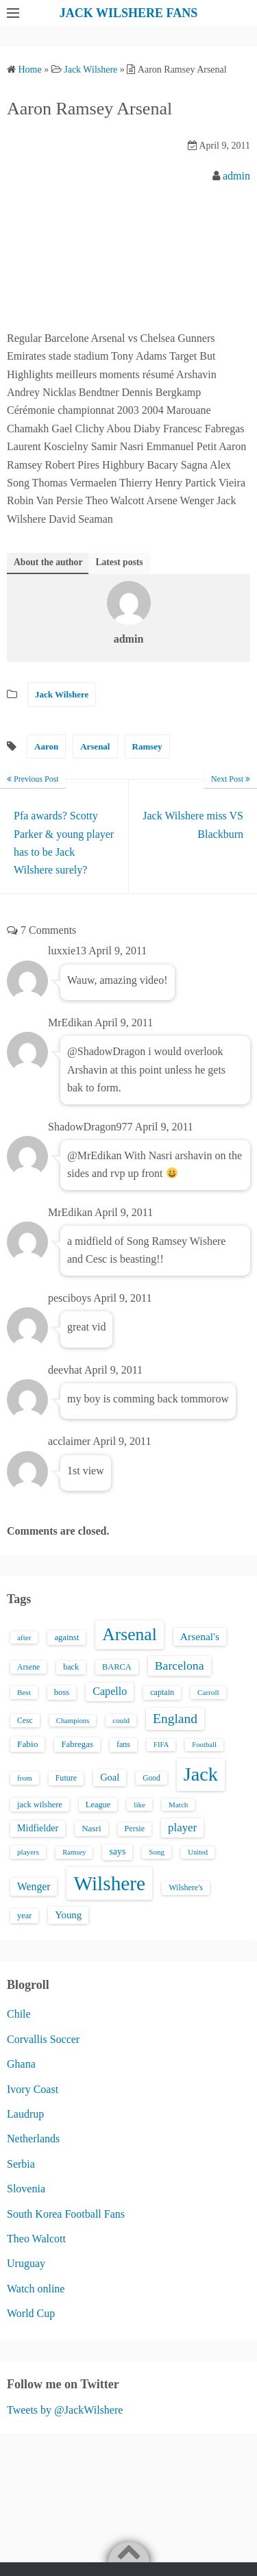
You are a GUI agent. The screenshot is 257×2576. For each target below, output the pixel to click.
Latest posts (119, 562)
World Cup (31, 2313)
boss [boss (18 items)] (62, 1692)
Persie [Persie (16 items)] (135, 1828)
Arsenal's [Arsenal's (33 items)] (199, 1636)
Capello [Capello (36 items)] (110, 1691)
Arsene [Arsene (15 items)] (28, 1667)
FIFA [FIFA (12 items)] (161, 1744)
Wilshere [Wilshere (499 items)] (109, 1883)
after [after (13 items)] (24, 1637)
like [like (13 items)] (139, 1804)
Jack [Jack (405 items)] (201, 1774)
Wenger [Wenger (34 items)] (33, 1886)
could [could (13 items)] (121, 1720)
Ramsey (147, 746)
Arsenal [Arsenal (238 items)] (129, 1634)
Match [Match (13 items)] (178, 1804)
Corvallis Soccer (43, 2039)
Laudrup (25, 2114)
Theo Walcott (36, 2238)
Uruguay (26, 2263)
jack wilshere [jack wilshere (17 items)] (39, 1804)
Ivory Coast (32, 2089)
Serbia (21, 2164)
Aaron (46, 746)
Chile (19, 2014)
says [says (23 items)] (117, 1851)
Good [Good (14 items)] (151, 1778)
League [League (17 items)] (98, 1804)
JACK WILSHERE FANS (128, 13)
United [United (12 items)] (198, 1852)
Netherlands (33, 2138)
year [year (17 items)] (24, 1915)
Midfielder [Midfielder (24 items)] (37, 1827)
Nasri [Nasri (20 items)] (91, 1828)
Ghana (21, 2064)
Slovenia (26, 2188)
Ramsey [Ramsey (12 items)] (74, 1852)
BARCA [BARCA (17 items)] (117, 1667)
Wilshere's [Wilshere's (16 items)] (186, 1887)
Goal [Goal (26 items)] (109, 1777)
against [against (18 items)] (66, 1637)
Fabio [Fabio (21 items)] (27, 1744)
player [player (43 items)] (182, 1827)
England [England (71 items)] (175, 1718)
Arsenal (95, 746)
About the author (48, 562)
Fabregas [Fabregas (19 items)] (77, 1744)
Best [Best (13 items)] (24, 1692)
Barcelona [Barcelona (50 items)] (179, 1665)
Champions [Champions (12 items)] (73, 1720)
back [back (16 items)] (71, 1667)
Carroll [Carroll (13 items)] (208, 1692)
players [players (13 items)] (28, 1852)
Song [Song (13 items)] (156, 1852)
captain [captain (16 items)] (162, 1692)
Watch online (35, 2288)
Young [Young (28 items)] (68, 1914)
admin (236, 176)
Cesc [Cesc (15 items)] (25, 1720)
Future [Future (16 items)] (66, 1778)
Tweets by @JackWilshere (65, 2410)
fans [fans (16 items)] (123, 1744)
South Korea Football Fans (66, 2214)
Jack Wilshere (61, 694)
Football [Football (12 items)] (204, 1744)
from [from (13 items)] (24, 1778)
